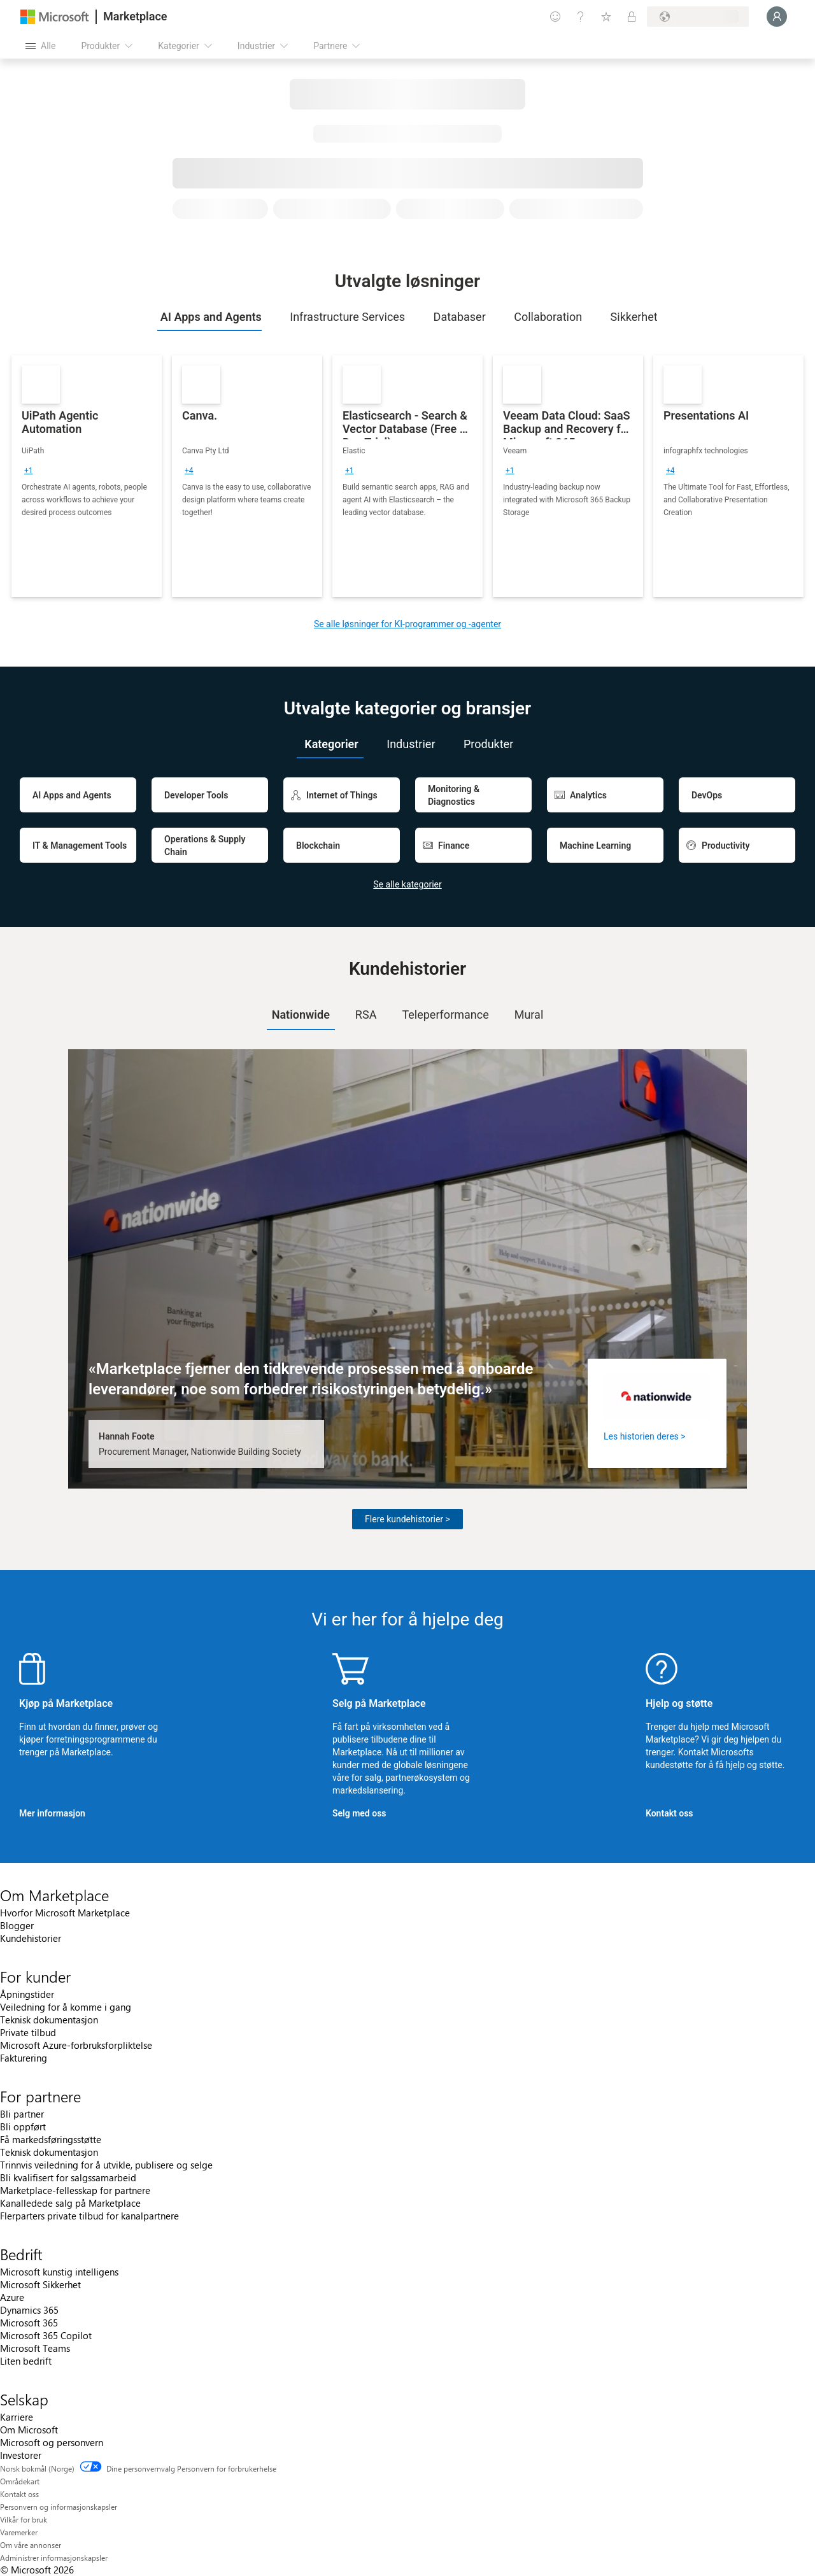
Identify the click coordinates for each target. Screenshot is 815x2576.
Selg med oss (359, 1813)
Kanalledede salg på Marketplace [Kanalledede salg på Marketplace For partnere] (70, 2203)
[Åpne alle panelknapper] (40, 46)
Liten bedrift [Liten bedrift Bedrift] (26, 2360)
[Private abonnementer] (631, 16)
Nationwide (301, 1014)
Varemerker (19, 2532)
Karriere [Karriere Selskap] (16, 2416)
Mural (529, 1014)
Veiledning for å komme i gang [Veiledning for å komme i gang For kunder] (65, 2006)
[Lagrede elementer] (606, 16)
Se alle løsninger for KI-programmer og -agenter (407, 624)
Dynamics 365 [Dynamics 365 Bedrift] (29, 2310)
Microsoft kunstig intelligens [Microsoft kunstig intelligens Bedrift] (59, 2271)
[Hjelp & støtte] (580, 16)
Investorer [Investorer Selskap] (20, 2455)
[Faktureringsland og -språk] (698, 16)
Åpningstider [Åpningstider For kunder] (27, 1994)
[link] (86, 476)
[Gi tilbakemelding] (555, 16)
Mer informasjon (52, 1813)
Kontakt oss (669, 1813)
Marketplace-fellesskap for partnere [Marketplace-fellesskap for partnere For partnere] (75, 2190)
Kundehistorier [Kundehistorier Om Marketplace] (30, 1938)
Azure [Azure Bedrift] (12, 2297)
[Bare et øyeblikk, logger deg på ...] (777, 16)
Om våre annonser (30, 2545)
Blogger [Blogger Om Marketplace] (17, 1925)
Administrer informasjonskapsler (54, 2557)
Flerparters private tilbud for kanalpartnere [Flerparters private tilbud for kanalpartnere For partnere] (89, 2215)
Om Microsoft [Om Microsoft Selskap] (29, 2429)
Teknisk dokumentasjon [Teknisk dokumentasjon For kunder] (49, 2019)
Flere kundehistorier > (407, 1519)
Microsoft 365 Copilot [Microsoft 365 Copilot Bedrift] (46, 2335)
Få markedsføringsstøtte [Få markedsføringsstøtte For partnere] (50, 2139)
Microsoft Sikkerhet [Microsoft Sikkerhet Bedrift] (40, 2284)
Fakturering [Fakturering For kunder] (23, 2057)
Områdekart (19, 2481)
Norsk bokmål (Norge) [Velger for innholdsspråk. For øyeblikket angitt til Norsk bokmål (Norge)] (37, 2468)
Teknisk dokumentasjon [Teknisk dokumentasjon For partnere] (49, 2152)
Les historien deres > (645, 1436)
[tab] (209, 317)
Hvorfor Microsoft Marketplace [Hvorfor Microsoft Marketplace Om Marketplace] (65, 1912)
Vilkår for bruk (23, 2519)
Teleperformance (445, 1014)
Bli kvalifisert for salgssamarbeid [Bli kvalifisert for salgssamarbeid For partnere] (68, 2177)
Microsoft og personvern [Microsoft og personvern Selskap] (51, 2442)
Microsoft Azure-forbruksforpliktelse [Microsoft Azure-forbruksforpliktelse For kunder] (76, 2045)
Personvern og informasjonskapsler (58, 2507)
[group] (29, 470)
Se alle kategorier (407, 884)
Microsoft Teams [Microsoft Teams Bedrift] (35, 2348)
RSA (366, 1014)
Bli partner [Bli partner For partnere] (22, 2113)
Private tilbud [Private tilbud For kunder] (28, 2032)
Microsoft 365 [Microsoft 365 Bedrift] (29, 2322)
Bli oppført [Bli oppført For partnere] (23, 2126)
